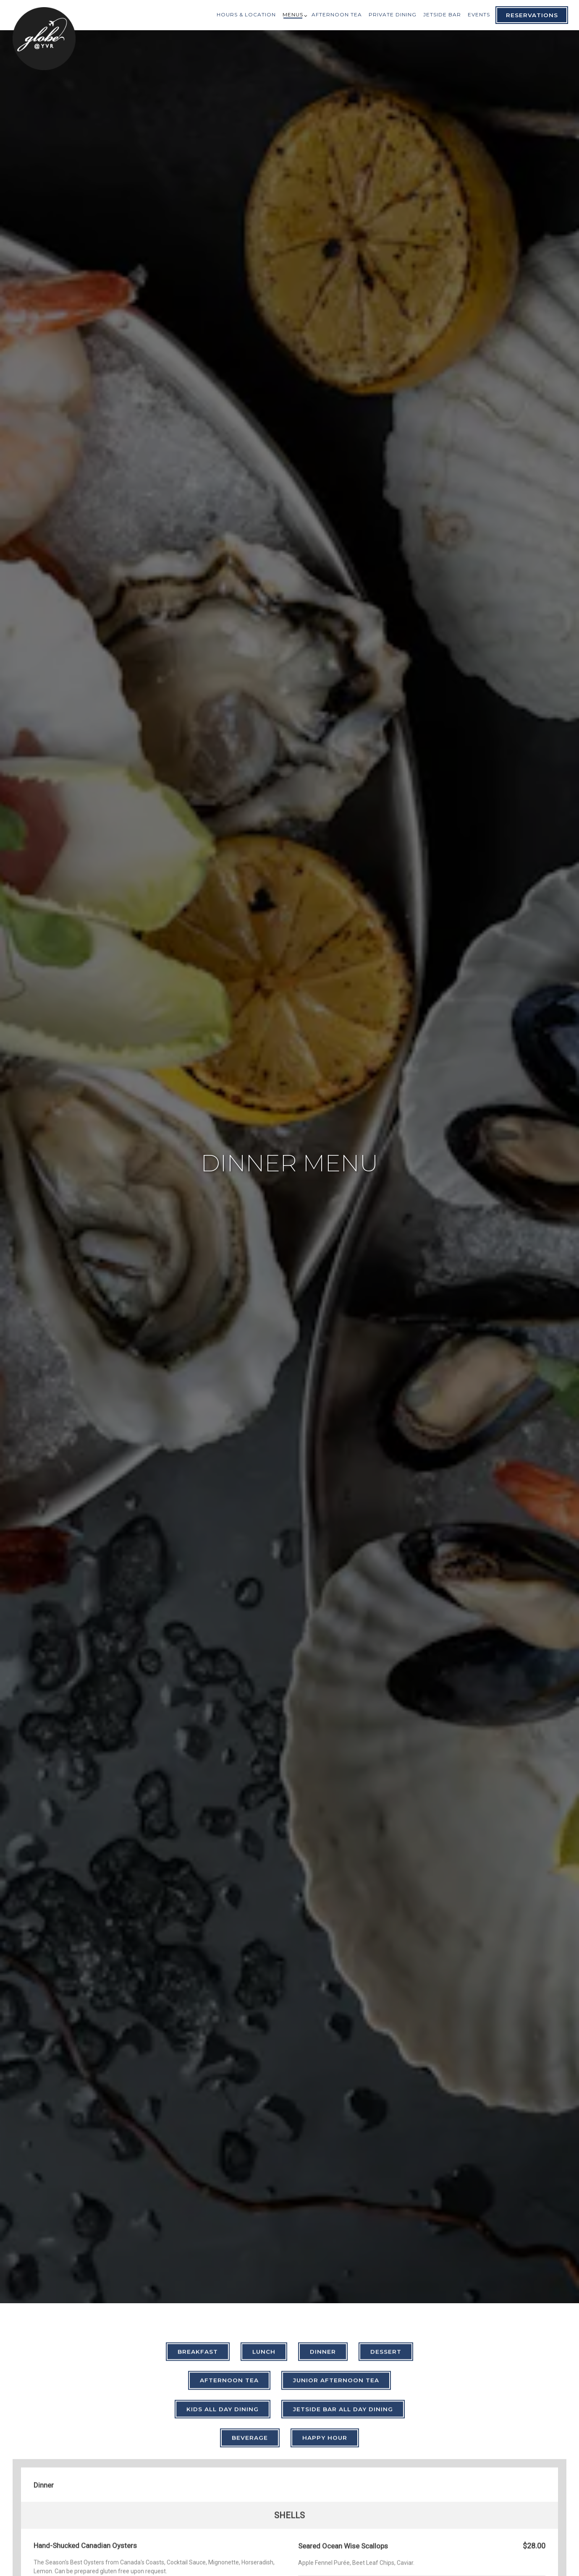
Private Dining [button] (393, 14)
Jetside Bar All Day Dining (343, 2224)
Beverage (250, 2253)
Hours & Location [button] (246, 14)
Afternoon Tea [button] (337, 14)
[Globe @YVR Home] (44, 38)
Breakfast (198, 2167)
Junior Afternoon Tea (336, 2195)
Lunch (263, 2167)
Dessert (385, 2167)
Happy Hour (324, 2253)
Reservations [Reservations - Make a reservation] (532, 15)
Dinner (323, 2167)
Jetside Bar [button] (442, 14)
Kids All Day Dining (222, 2224)
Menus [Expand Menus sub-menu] (294, 14)
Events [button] (479, 14)
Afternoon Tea (229, 2195)
